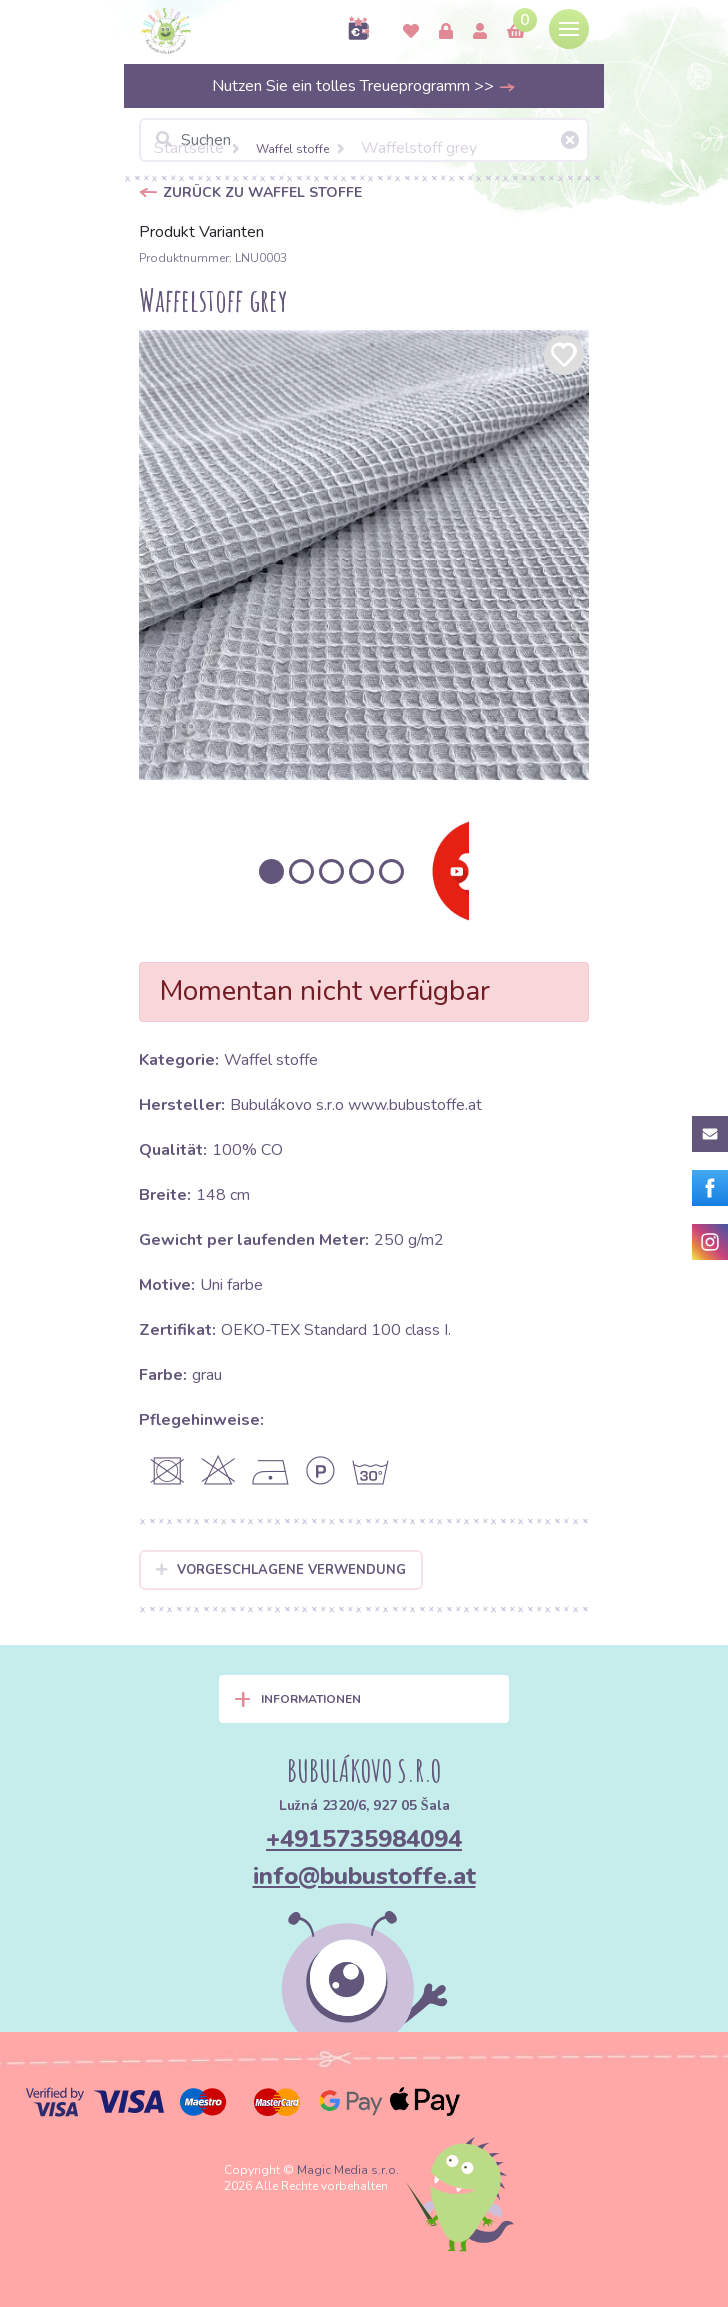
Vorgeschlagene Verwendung (281, 1570)
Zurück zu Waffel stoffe (262, 192)
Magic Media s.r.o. (348, 2170)
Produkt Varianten (201, 232)
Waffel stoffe (292, 149)
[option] (364, 555)
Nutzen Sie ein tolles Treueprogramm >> (364, 86)
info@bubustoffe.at (364, 1876)
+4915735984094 (364, 1839)
